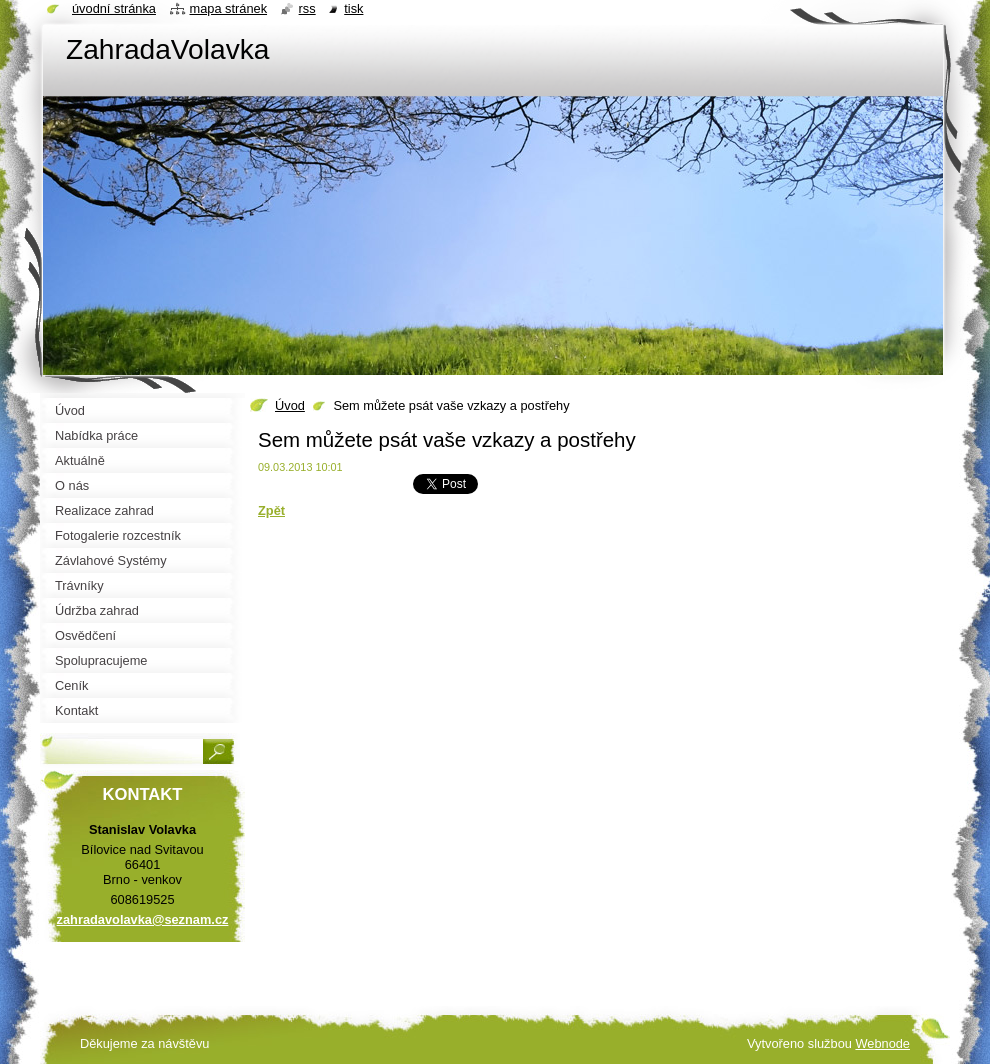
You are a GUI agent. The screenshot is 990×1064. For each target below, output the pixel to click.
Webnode (882, 1043)
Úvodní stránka (114, 8)
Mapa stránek (229, 8)
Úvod (290, 405)
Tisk (353, 8)
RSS (307, 8)
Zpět (271, 510)
